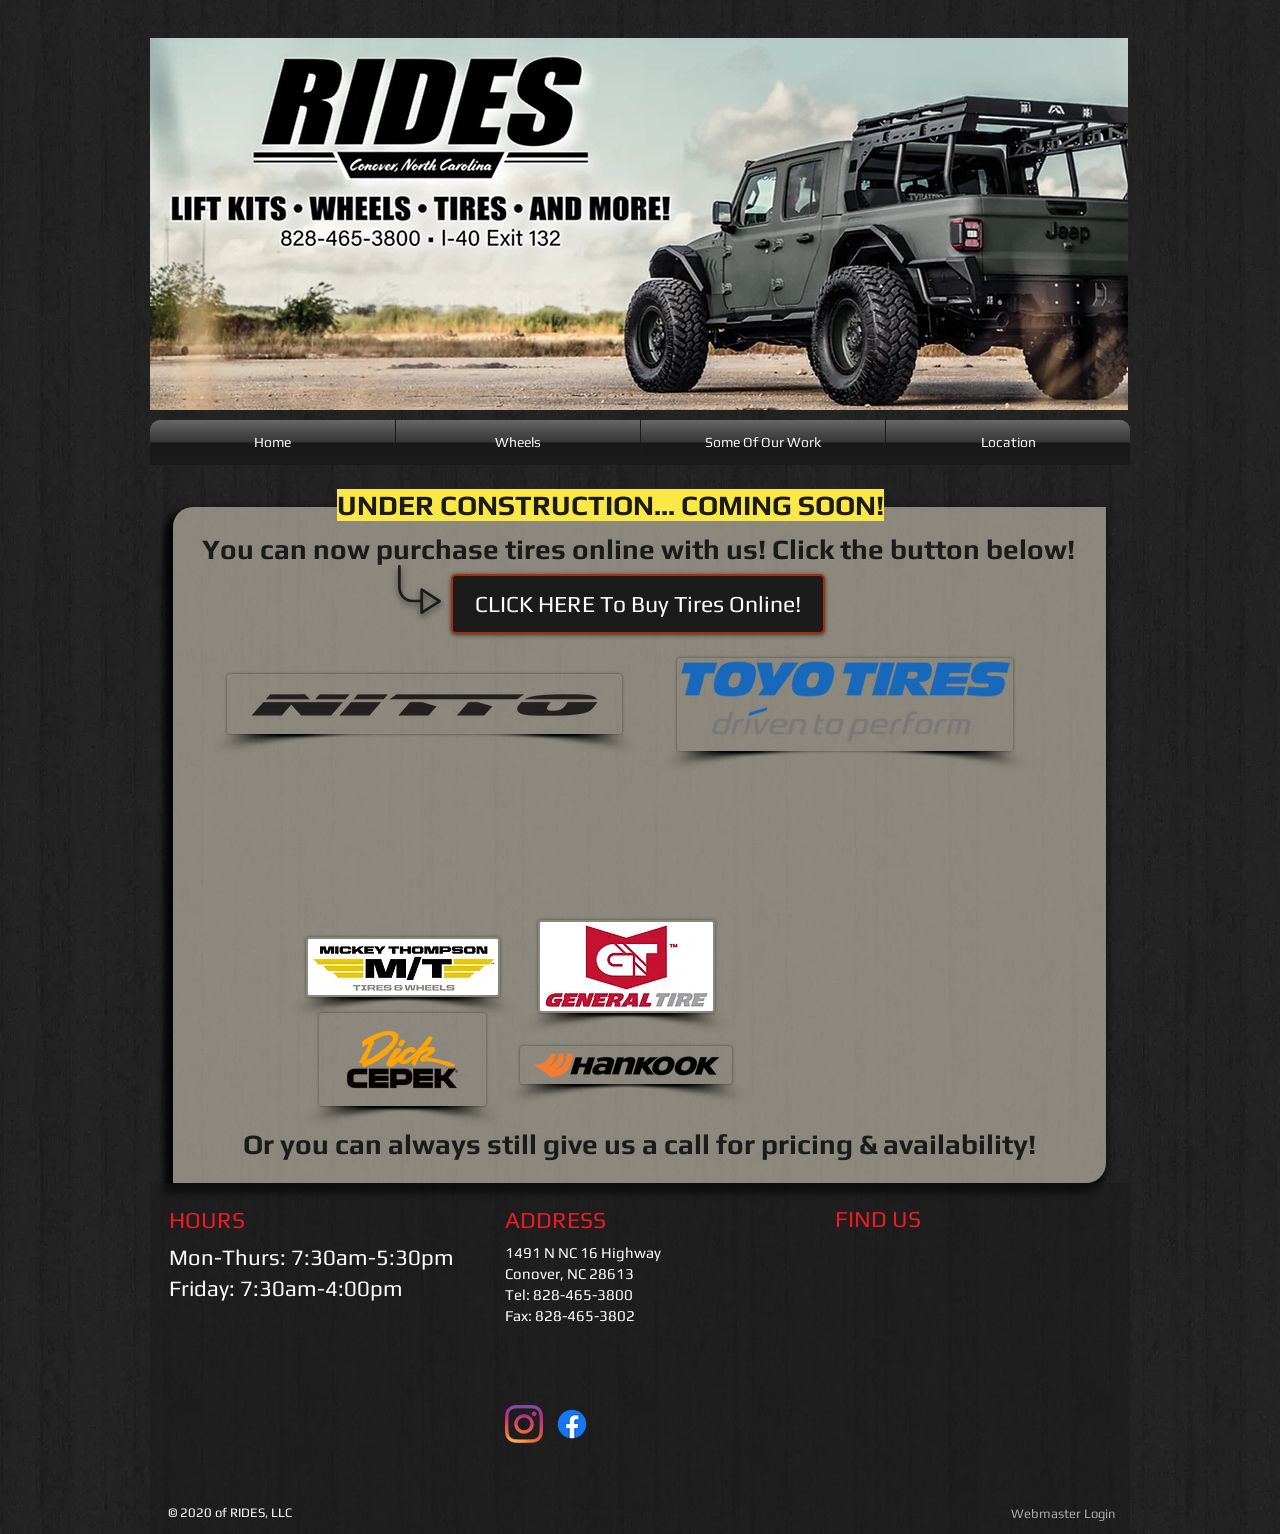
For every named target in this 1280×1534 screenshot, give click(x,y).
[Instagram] (524, 1424)
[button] (638, 604)
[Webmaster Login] (1062, 1514)
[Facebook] (572, 1424)
